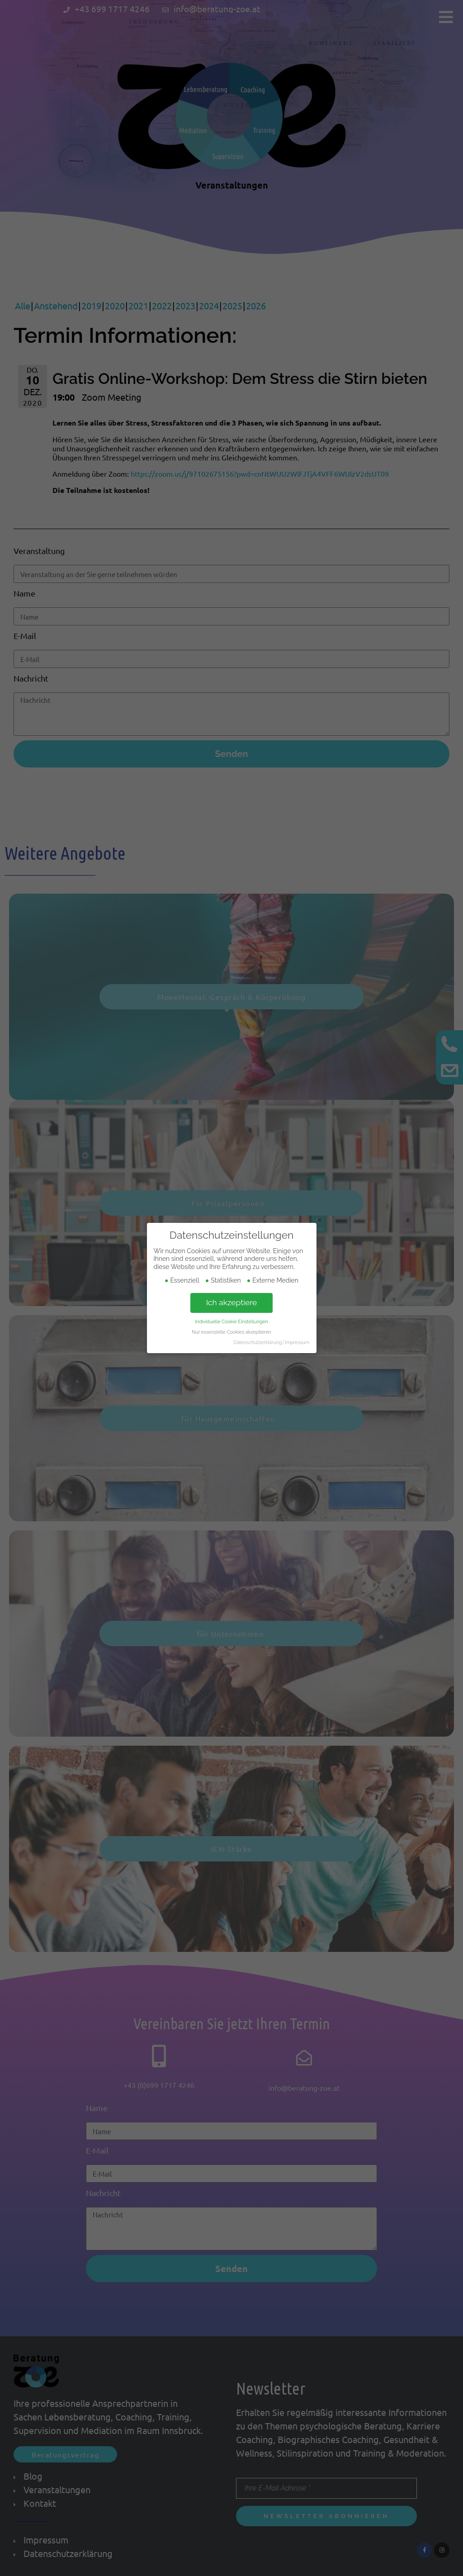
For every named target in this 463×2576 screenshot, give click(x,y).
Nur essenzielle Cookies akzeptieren (231, 1332)
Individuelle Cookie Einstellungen (231, 1321)
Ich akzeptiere (231, 1302)
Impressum (297, 1342)
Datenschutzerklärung (257, 1342)
